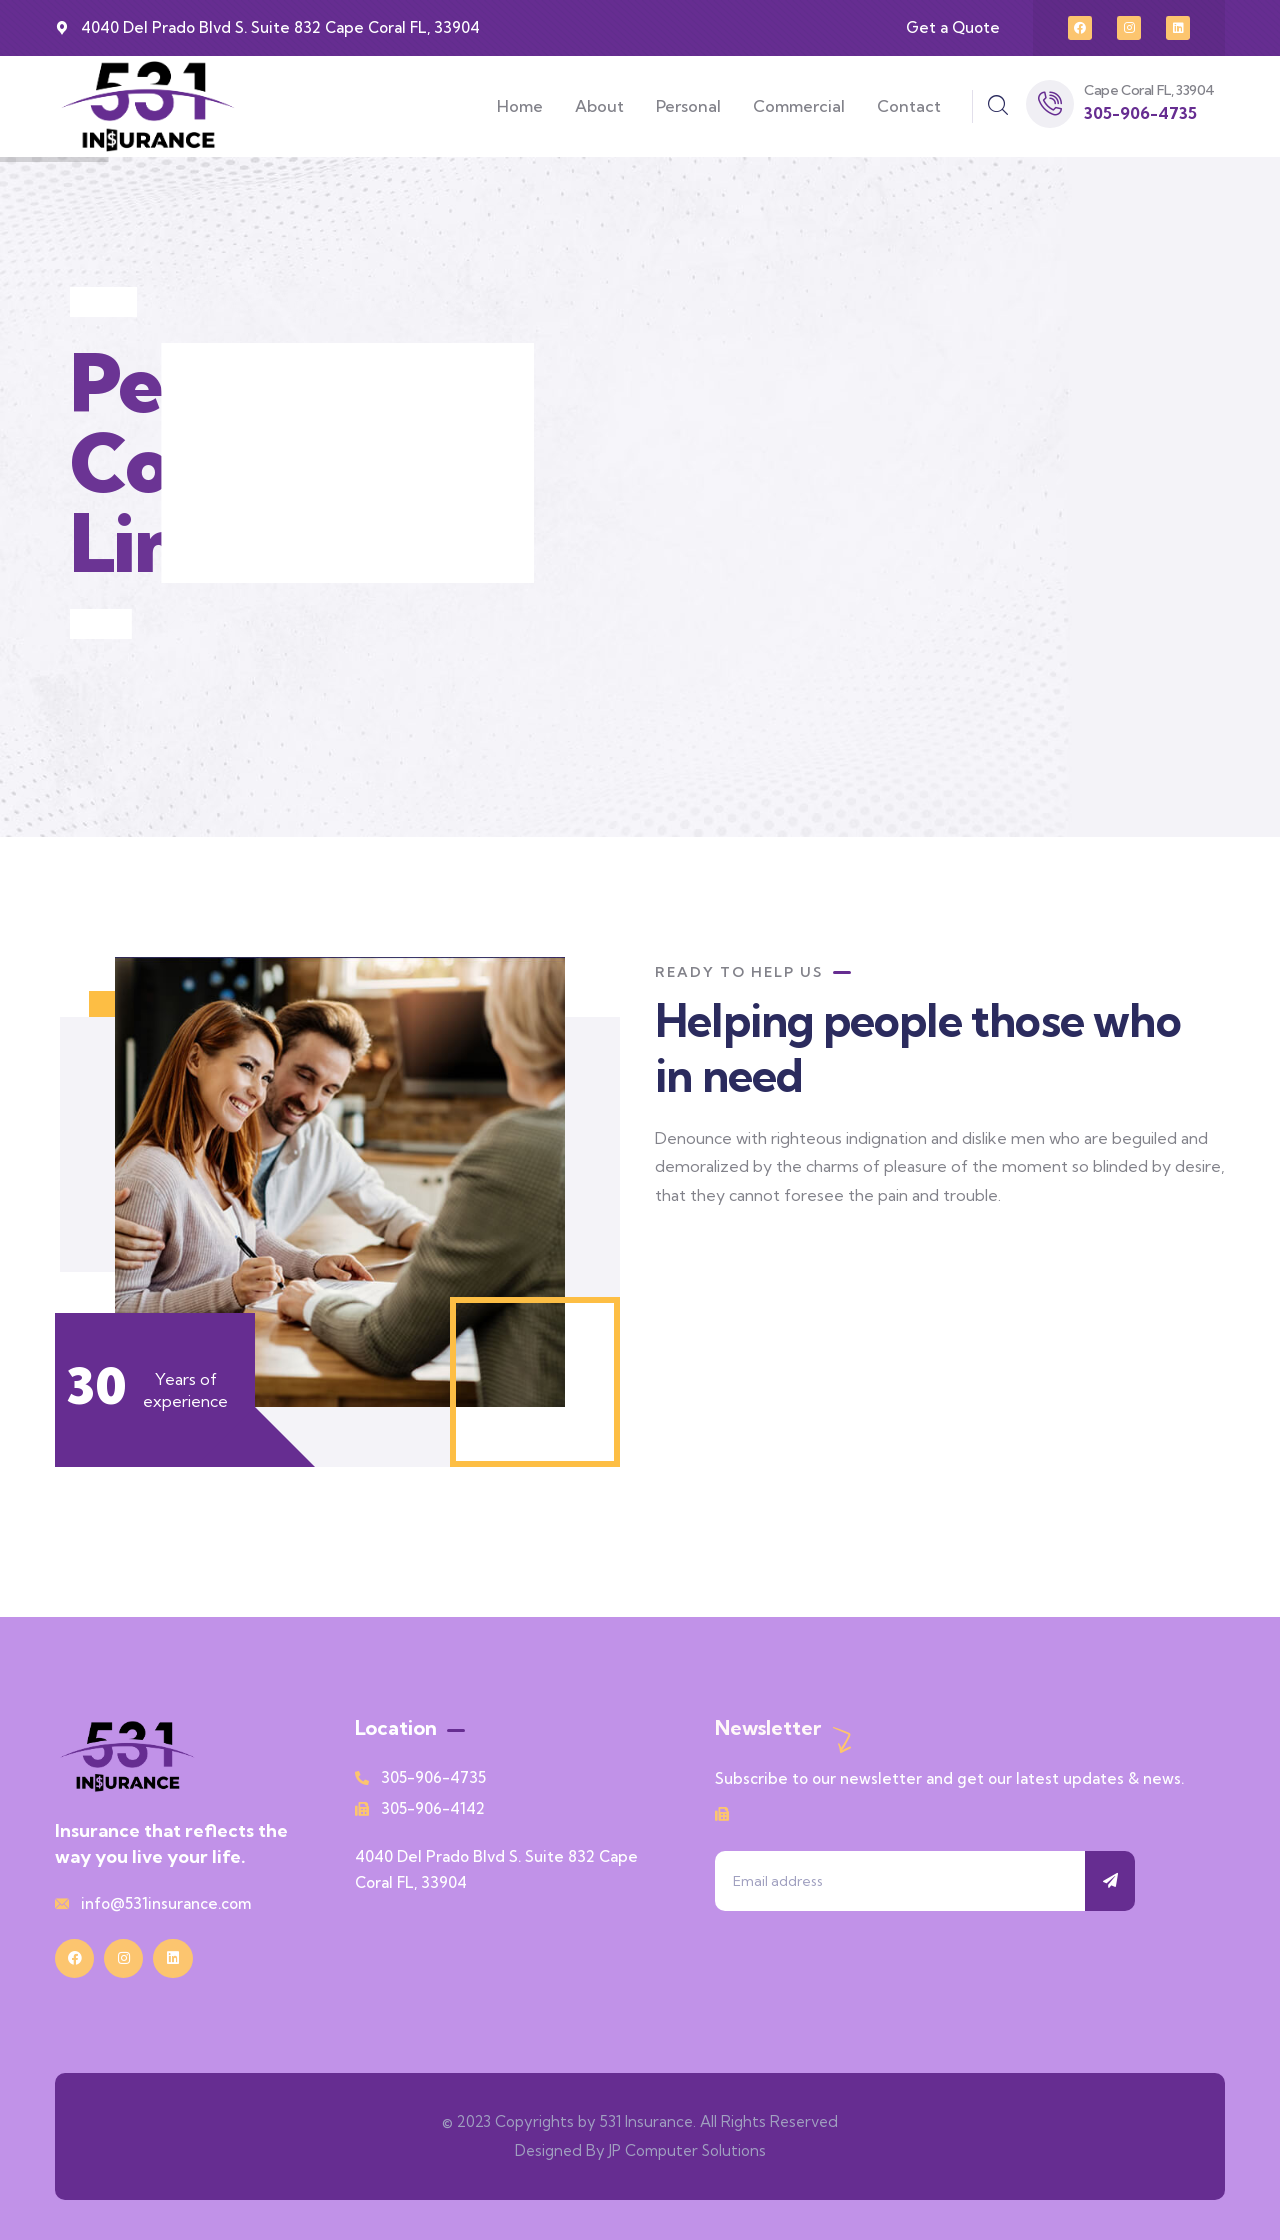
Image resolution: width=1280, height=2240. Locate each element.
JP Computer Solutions (687, 2150)
